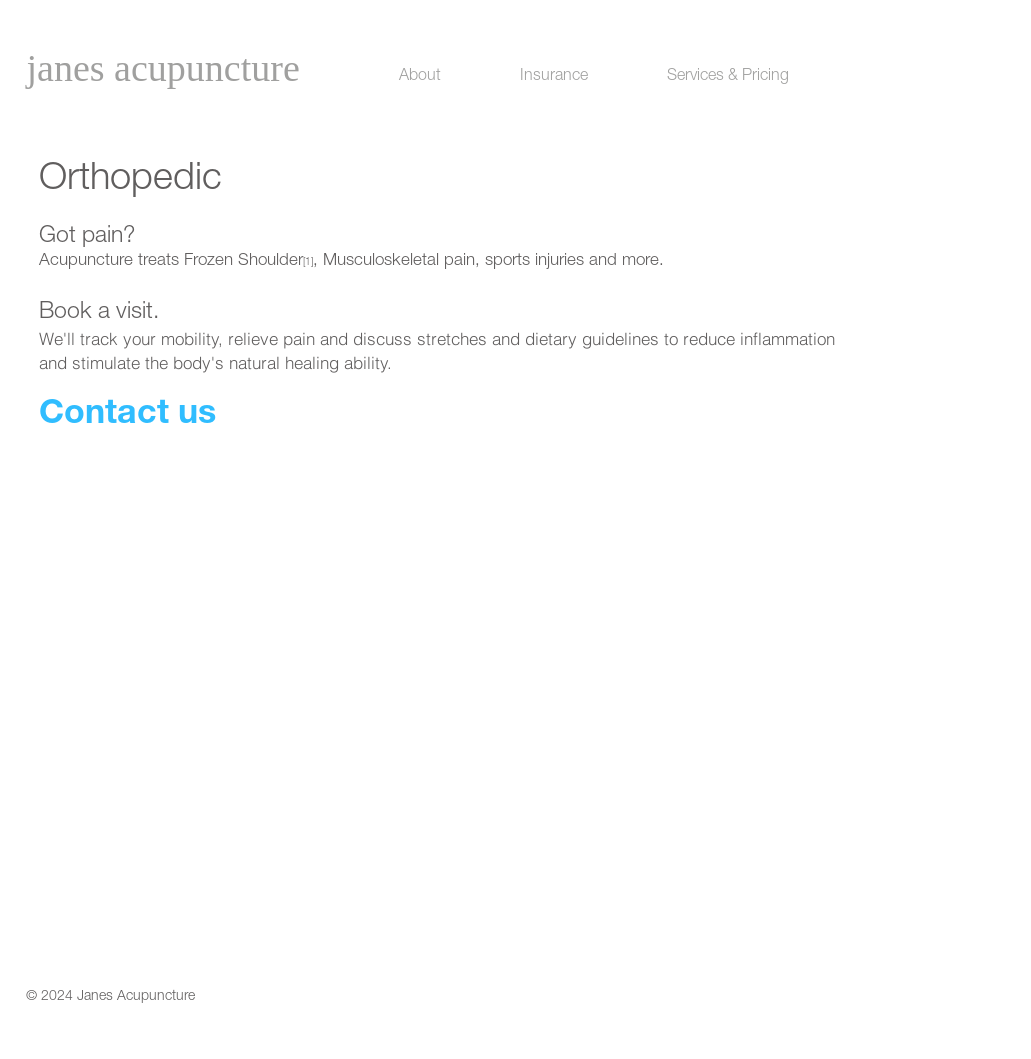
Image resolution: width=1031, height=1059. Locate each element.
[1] (308, 263)
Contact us (127, 416)
